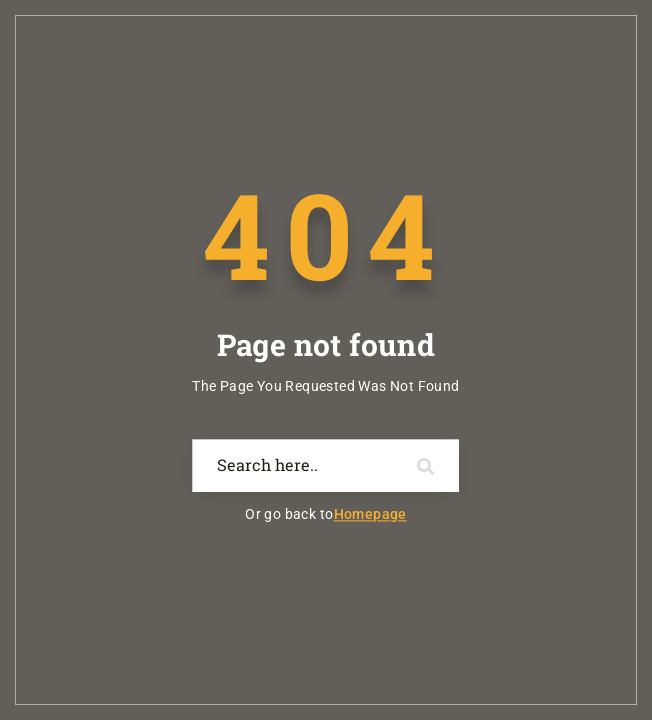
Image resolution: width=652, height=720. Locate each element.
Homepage (370, 515)
